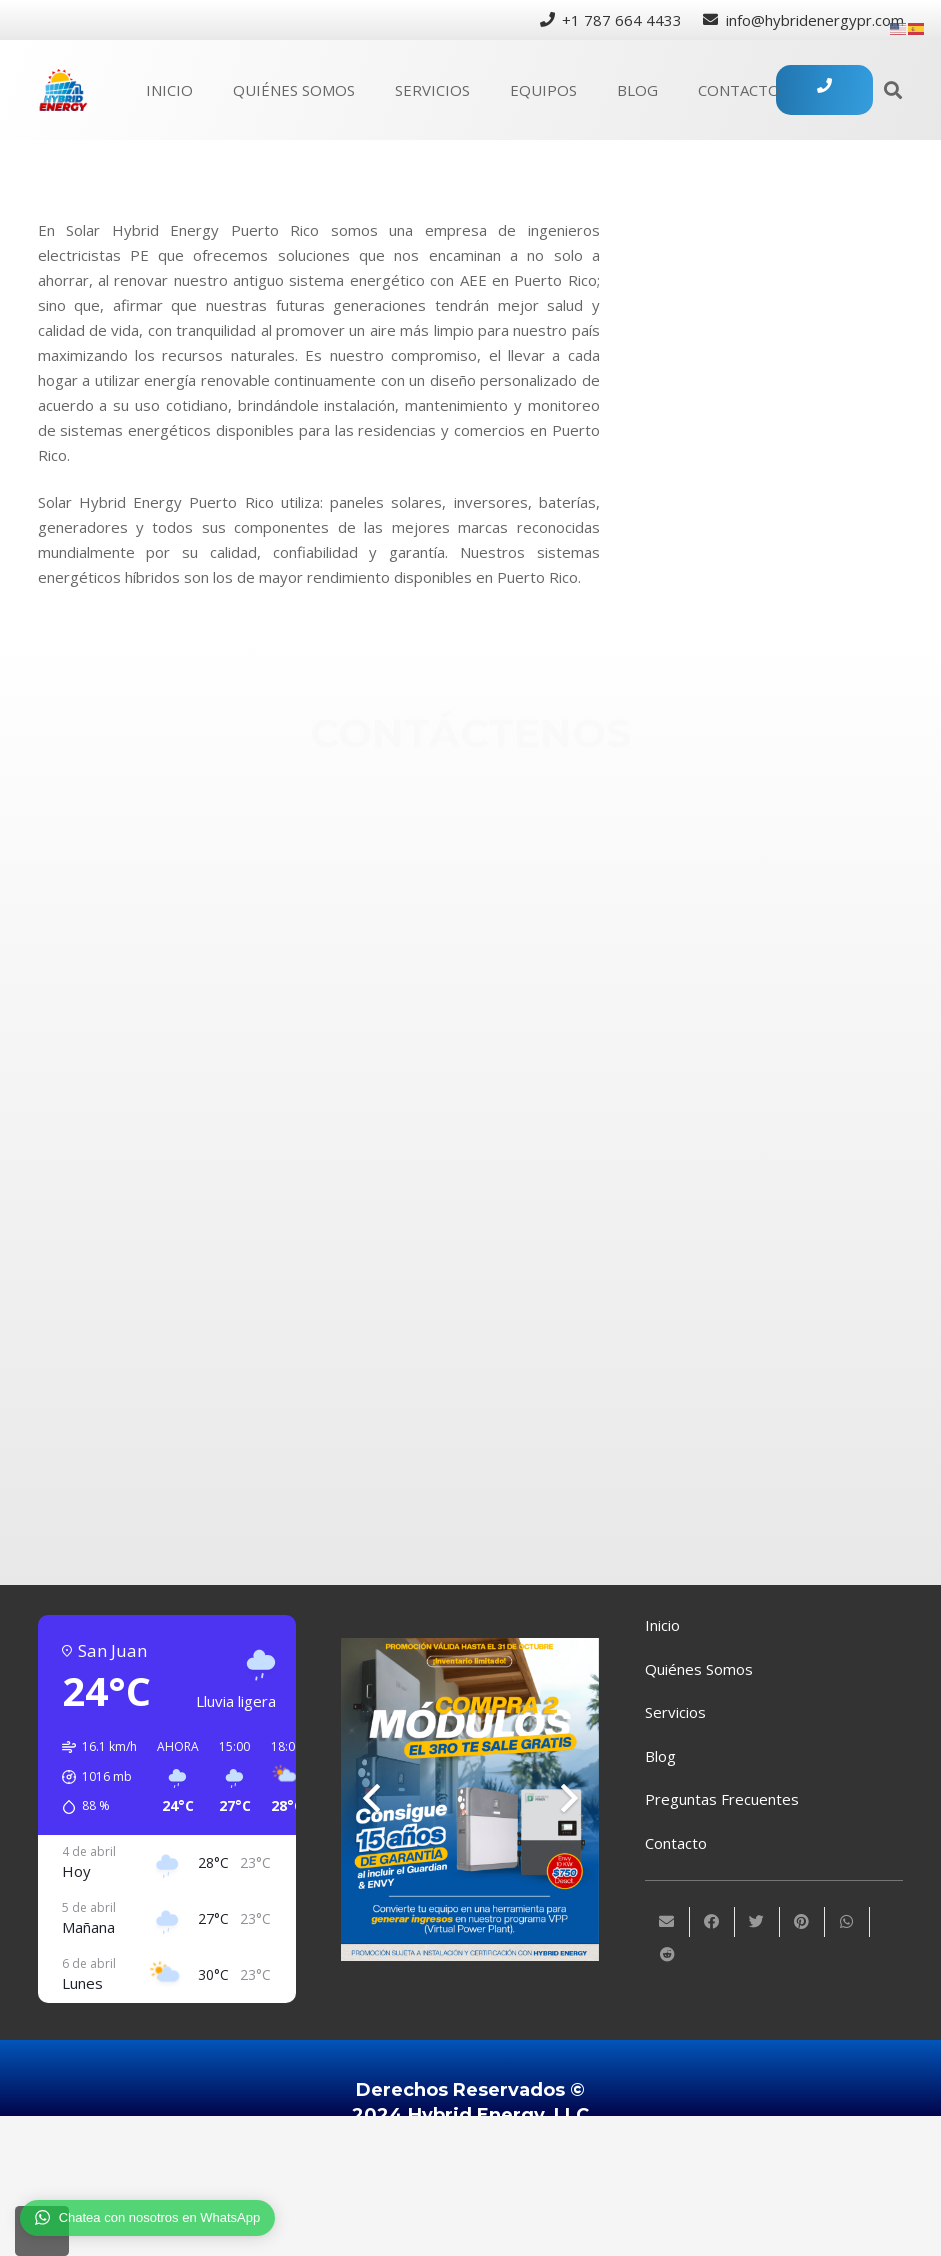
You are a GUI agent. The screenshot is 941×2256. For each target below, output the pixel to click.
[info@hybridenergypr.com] (527, 929)
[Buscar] (893, 90)
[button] (92, 1777)
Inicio (662, 1625)
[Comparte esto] (712, 1922)
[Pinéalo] (802, 1922)
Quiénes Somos (699, 1669)
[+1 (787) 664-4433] (527, 863)
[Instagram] (527, 1060)
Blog (660, 1756)
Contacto (676, 1843)
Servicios (675, 1712)
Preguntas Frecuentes (722, 1799)
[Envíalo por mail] (667, 1922)
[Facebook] (527, 994)
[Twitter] (527, 1137)
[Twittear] (757, 1922)
